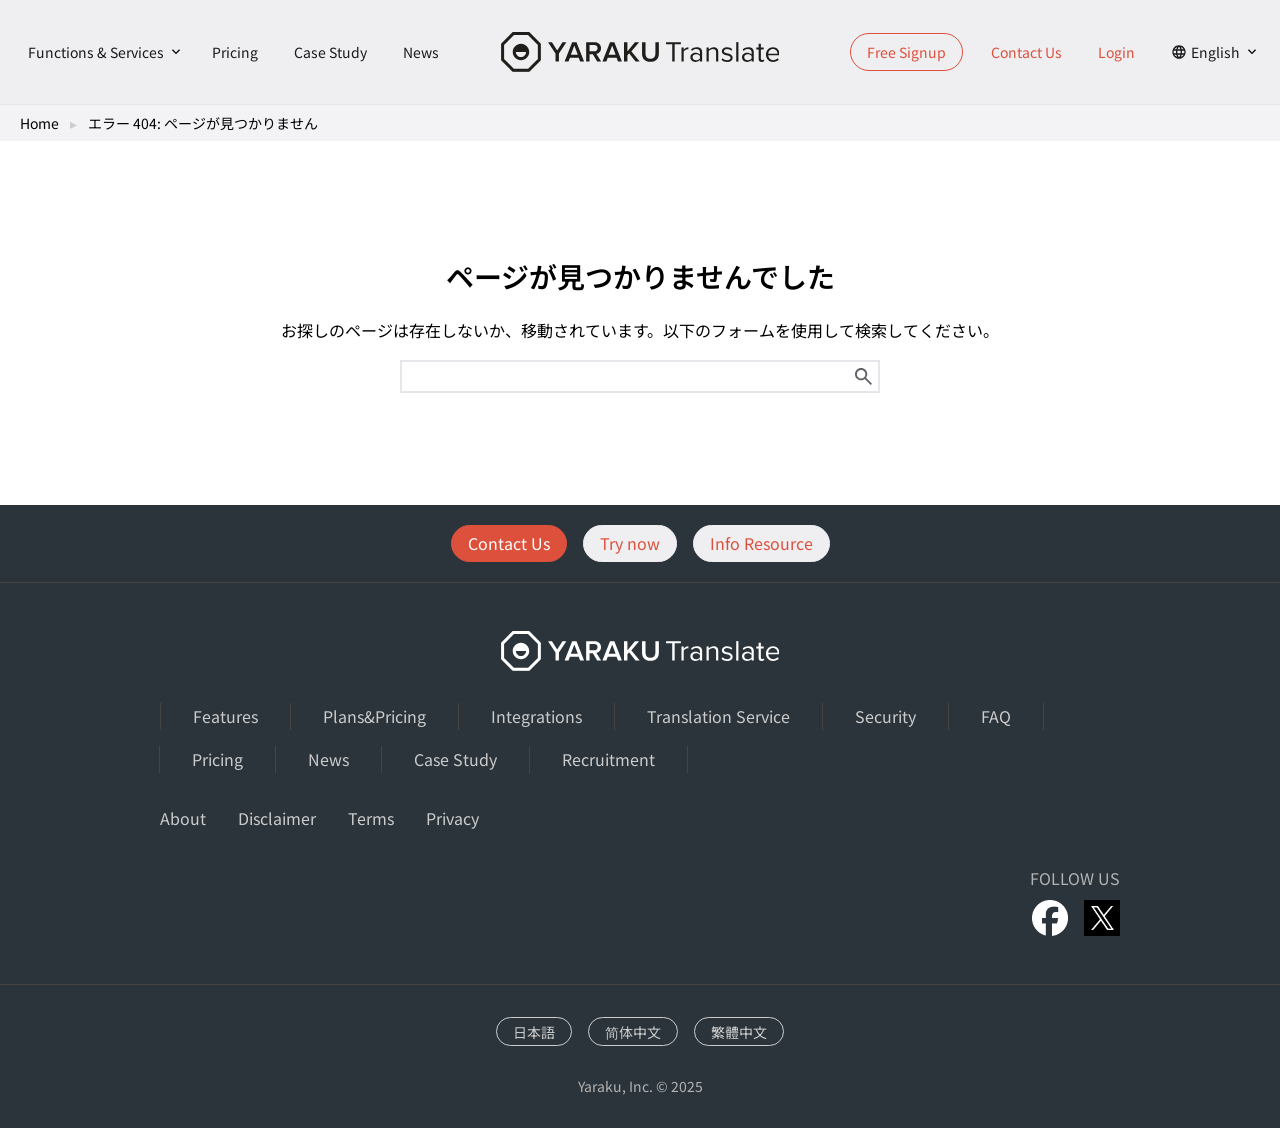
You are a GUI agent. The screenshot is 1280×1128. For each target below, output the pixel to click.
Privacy (452, 818)
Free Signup (906, 52)
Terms (371, 818)
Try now (630, 543)
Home (39, 123)
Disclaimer (277, 818)
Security (885, 716)
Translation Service (718, 716)
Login (1116, 52)
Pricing (235, 52)
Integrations (536, 716)
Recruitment (608, 759)
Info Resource (761, 543)
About (183, 818)
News (421, 52)
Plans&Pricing (374, 716)
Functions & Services (96, 52)
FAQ (996, 716)
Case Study (330, 52)
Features (225, 716)
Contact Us (1026, 52)
